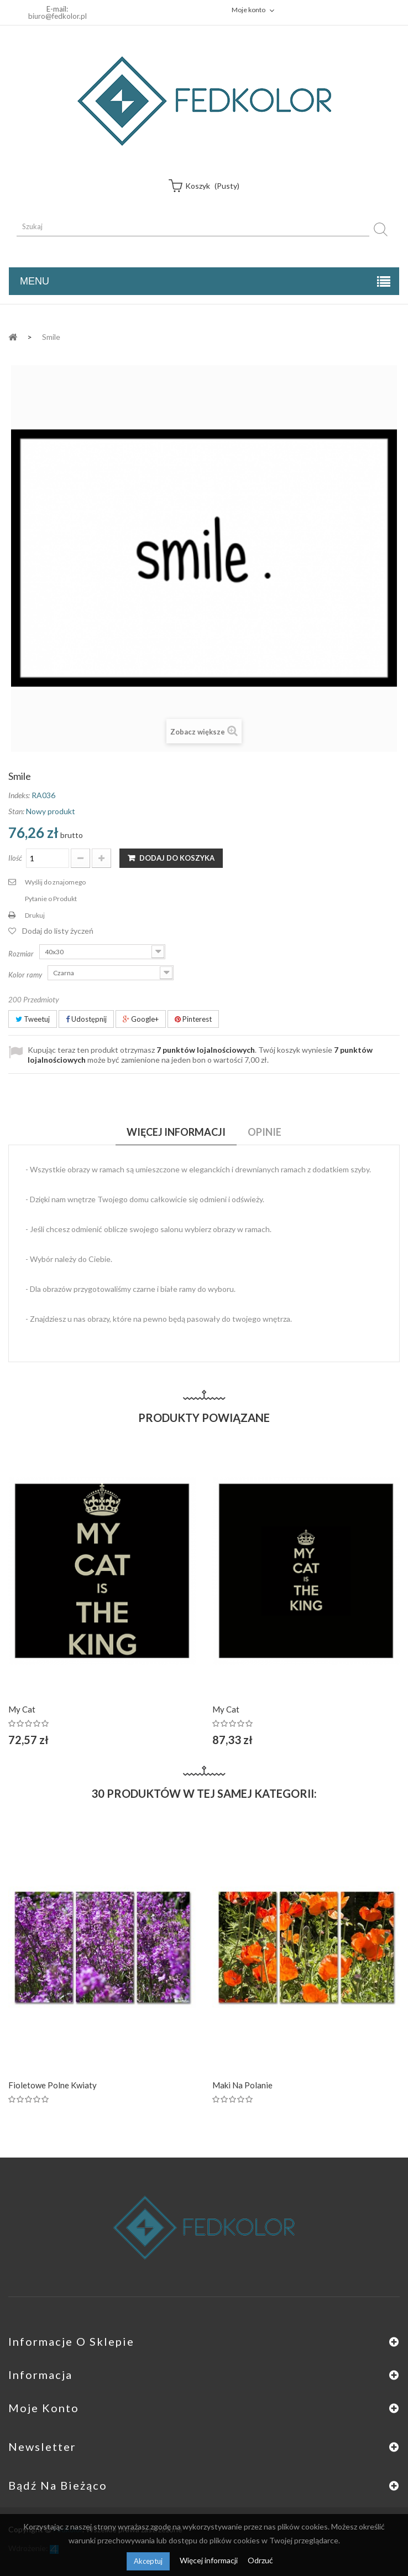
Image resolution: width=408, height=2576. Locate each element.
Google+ (141, 1019)
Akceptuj (148, 2561)
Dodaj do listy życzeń (57, 930)
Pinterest (193, 1019)
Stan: (16, 811)
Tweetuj (32, 1019)
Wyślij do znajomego (55, 882)
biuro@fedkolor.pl (57, 16)
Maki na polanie (242, 2085)
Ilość (15, 858)
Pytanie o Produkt (51, 898)
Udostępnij (86, 1019)
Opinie (264, 1132)
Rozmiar (21, 953)
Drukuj (35, 915)
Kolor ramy (26, 974)
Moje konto (43, 2407)
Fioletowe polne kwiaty (52, 2085)
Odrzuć (260, 2560)
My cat (21, 1709)
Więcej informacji (209, 2560)
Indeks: (19, 795)
